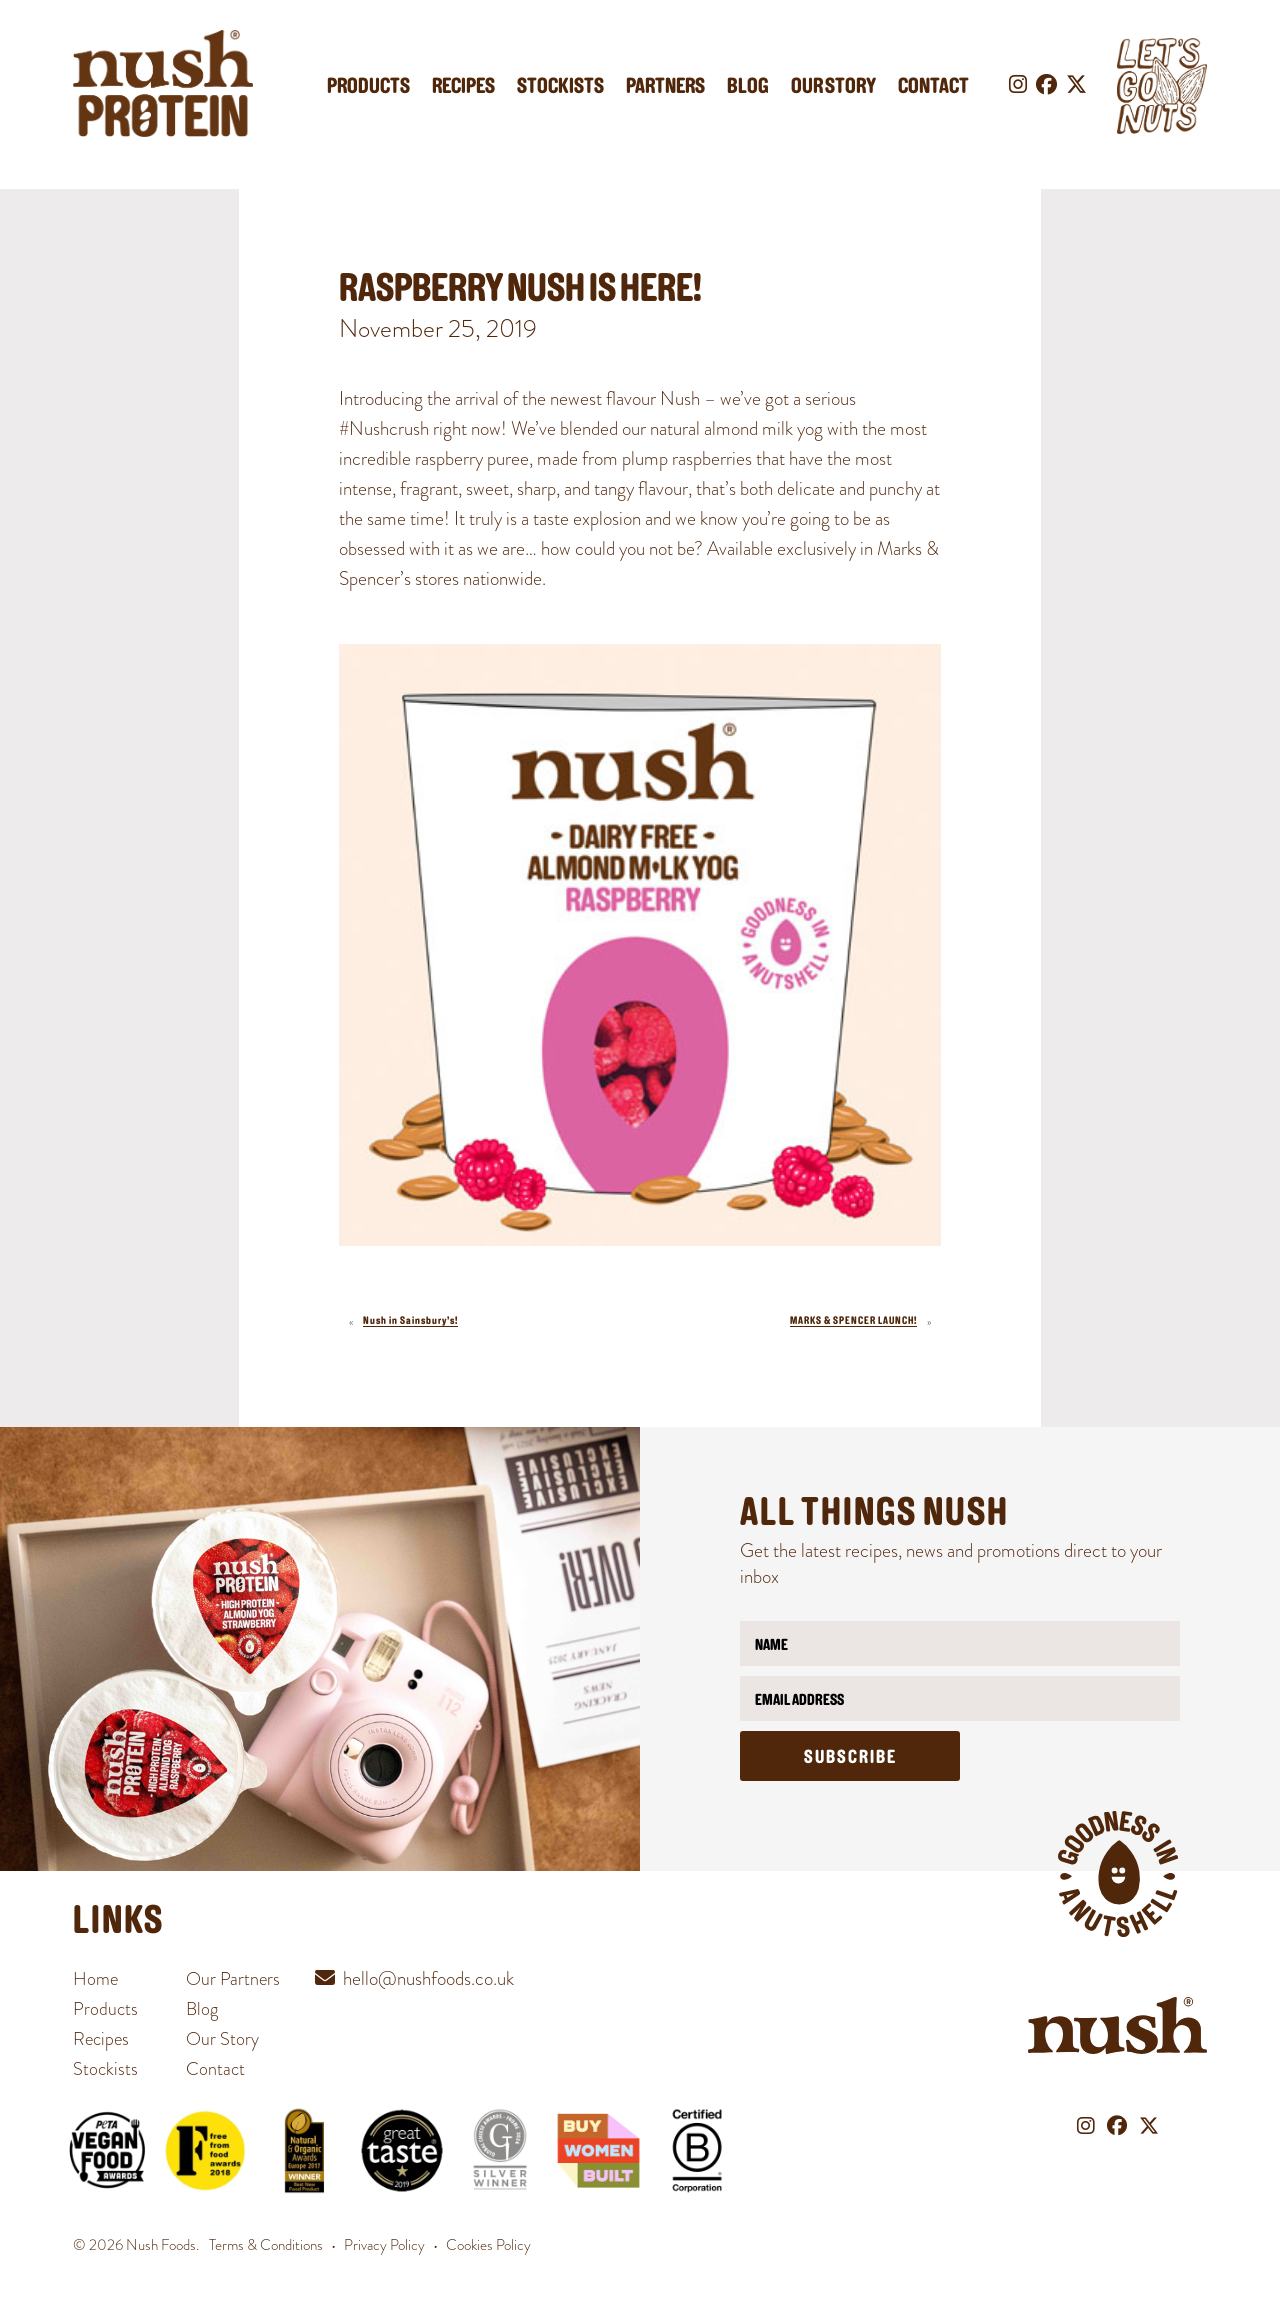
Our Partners (233, 1978)
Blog (748, 87)
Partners (665, 87)
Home (95, 1978)
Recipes (463, 87)
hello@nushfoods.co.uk (428, 1978)
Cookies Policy (488, 2245)
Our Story (833, 87)
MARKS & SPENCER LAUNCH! (853, 1321)
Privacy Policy (384, 2245)
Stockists (560, 87)
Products (368, 87)
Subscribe (850, 1758)
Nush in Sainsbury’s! (410, 1321)
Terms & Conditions (266, 2245)
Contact (933, 87)
